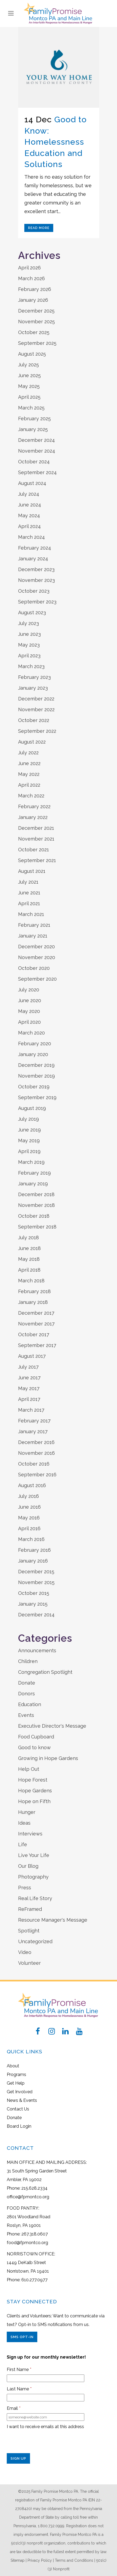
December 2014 (36, 1614)
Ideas (24, 1823)
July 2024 (28, 494)
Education (29, 1704)
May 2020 (29, 1011)
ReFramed (30, 1909)
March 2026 (31, 278)
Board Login (19, 2126)
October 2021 (33, 849)
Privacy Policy (40, 2560)
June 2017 (29, 1377)
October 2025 (33, 332)
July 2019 (28, 1119)
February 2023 (34, 677)
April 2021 (29, 903)
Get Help (16, 2083)
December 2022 (36, 699)
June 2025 (29, 375)
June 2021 (29, 892)
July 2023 (28, 623)
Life (22, 1844)
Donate (26, 1683)
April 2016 (29, 1528)
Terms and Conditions (74, 2560)
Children (28, 1661)
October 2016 (33, 1464)
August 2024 (32, 483)
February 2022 (34, 806)
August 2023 (32, 612)
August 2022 (32, 742)
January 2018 (33, 1302)
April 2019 (29, 1151)
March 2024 (31, 537)
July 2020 (28, 989)
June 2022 (29, 763)
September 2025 (37, 343)
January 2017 (33, 1431)
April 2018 (29, 1270)
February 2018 (34, 1291)
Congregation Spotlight (45, 1672)
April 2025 (29, 397)
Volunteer (29, 1963)
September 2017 (37, 1345)
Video (24, 1952)
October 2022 (33, 720)
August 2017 (32, 1356)
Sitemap (18, 2560)
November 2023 (36, 580)
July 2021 (28, 882)
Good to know (34, 1747)
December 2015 (36, 1571)
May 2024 (29, 515)
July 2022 (28, 752)
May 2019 (29, 1140)
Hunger (26, 1812)
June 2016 (29, 1507)
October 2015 (33, 1593)
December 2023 (36, 569)
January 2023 (33, 688)
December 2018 (36, 1194)
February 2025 (34, 418)
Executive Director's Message (52, 1726)
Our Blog (28, 1866)
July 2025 (28, 364)
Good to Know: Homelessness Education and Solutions (55, 142)
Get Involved (19, 2091)
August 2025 (32, 354)
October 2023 (33, 591)
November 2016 (36, 1453)
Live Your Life (33, 1855)
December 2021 (36, 828)
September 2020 (37, 979)
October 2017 (33, 1334)
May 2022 (28, 774)
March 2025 (31, 408)
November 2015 (36, 1582)
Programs (16, 2074)
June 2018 (29, 1248)
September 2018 (37, 1227)
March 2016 (31, 1539)
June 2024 (29, 505)
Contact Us (18, 2109)
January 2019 (33, 1183)
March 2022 (31, 796)
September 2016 (37, 1474)
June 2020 (29, 1000)
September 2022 (37, 731)
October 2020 (34, 968)
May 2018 (29, 1259)
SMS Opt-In (22, 2337)
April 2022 (29, 785)
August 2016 (32, 1485)
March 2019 (31, 1162)
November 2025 (36, 321)
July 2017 (28, 1367)
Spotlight (28, 1930)
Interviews (30, 1833)
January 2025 (33, 429)
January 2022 (33, 817)
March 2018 (31, 1280)
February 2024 (34, 548)
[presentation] (48, 2442)
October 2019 (33, 1086)
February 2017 (34, 1421)
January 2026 (33, 300)
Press (24, 1887)
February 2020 (34, 1043)
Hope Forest (32, 1780)
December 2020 (36, 946)
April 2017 (29, 1399)
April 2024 (29, 526)
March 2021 (31, 914)
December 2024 (36, 440)
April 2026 (29, 267)
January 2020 (33, 1054)
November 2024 (36, 451)
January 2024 (33, 558)
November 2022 (36, 709)
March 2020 (31, 1033)
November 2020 (36, 957)
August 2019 (32, 1108)
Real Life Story (35, 1898)
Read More (38, 228)
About (13, 2065)
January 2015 (33, 1604)
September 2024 (37, 472)
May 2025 (29, 386)
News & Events (22, 2100)
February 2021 (34, 925)
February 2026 (34, 289)
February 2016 (34, 1550)
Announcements (37, 1650)
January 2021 (32, 936)
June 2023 (29, 634)
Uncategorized (35, 1941)
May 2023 (29, 645)
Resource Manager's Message (52, 1920)
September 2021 (37, 860)
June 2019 (29, 1130)
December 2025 (36, 311)
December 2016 (36, 1442)
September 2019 (37, 1097)
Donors (26, 1693)
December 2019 (36, 1065)
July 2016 (28, 1496)
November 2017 (36, 1324)
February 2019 (34, 1173)
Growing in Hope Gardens (48, 1758)
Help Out (28, 1769)
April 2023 (29, 655)
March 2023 (31, 666)
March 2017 (31, 1410)
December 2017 (36, 1313)
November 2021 (36, 839)
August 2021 (31, 871)
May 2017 (28, 1388)
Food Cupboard (36, 1737)
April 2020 (29, 1022)
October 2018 (33, 1216)
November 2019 (36, 1076)
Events (26, 1715)
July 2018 (28, 1237)
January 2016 (33, 1561)
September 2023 (37, 602)
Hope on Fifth (34, 1801)
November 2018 (36, 1205)
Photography (33, 1877)
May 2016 (29, 1517)
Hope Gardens (35, 1790)
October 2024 (34, 461)
